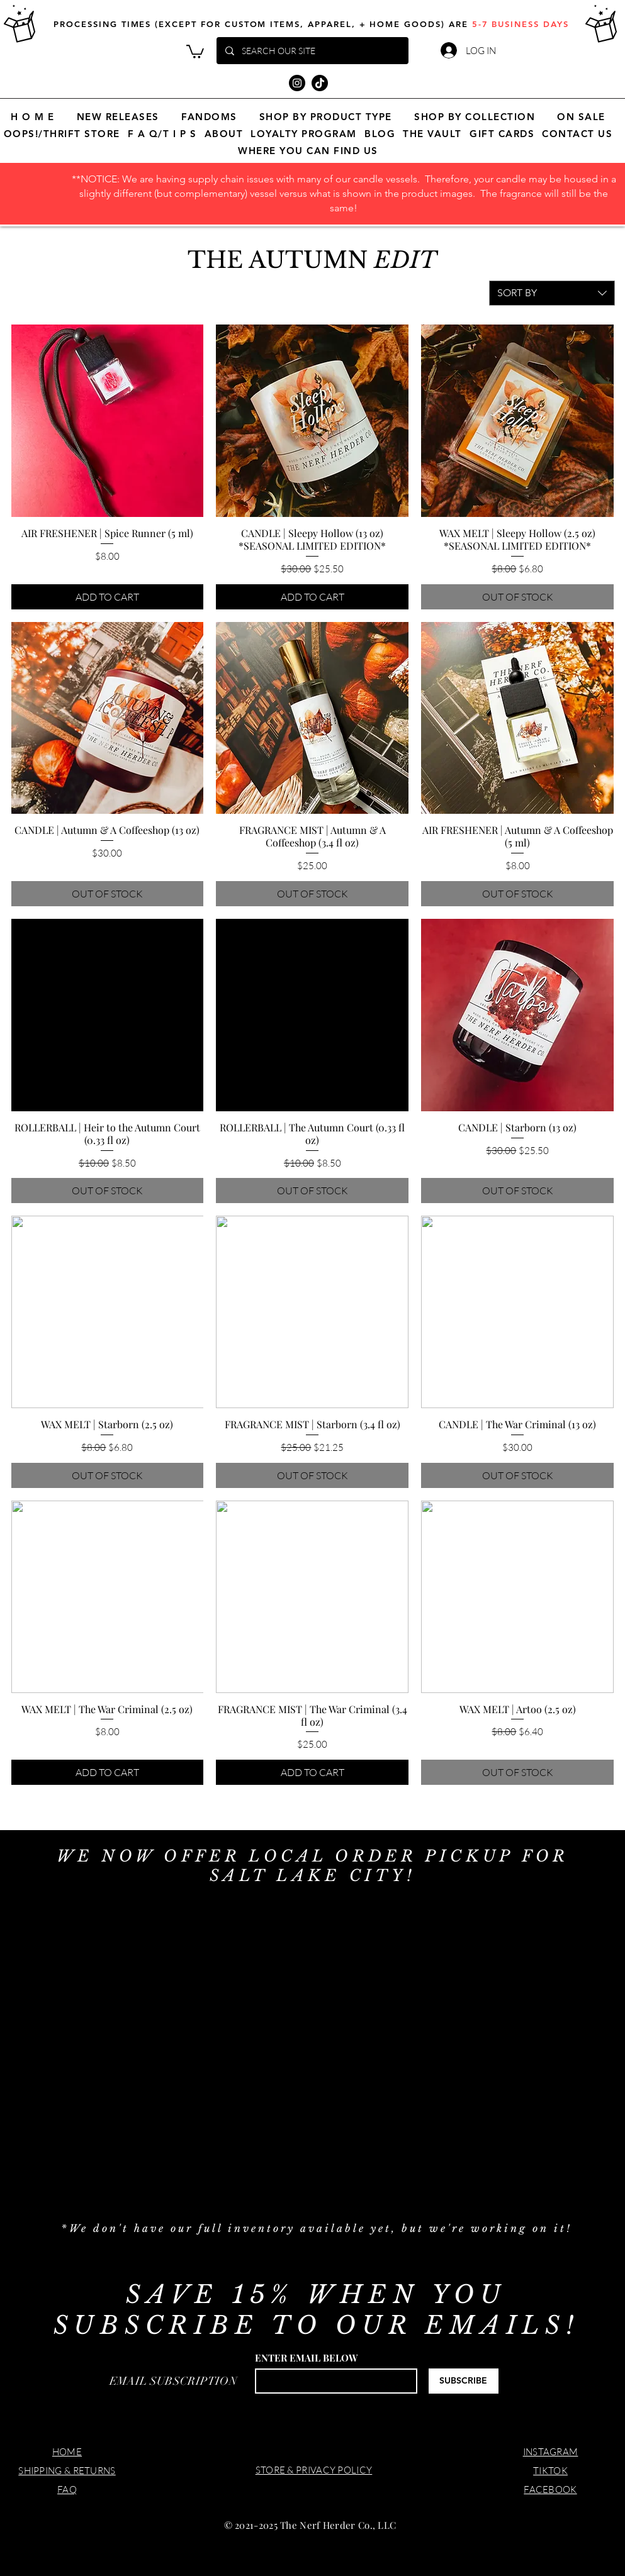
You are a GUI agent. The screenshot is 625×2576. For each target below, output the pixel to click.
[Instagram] (297, 83)
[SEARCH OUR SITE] (312, 50)
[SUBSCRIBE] (463, 2381)
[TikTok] (320, 83)
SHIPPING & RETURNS (66, 2471)
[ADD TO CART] (107, 596)
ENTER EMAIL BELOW (306, 2358)
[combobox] (552, 293)
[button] (195, 50)
